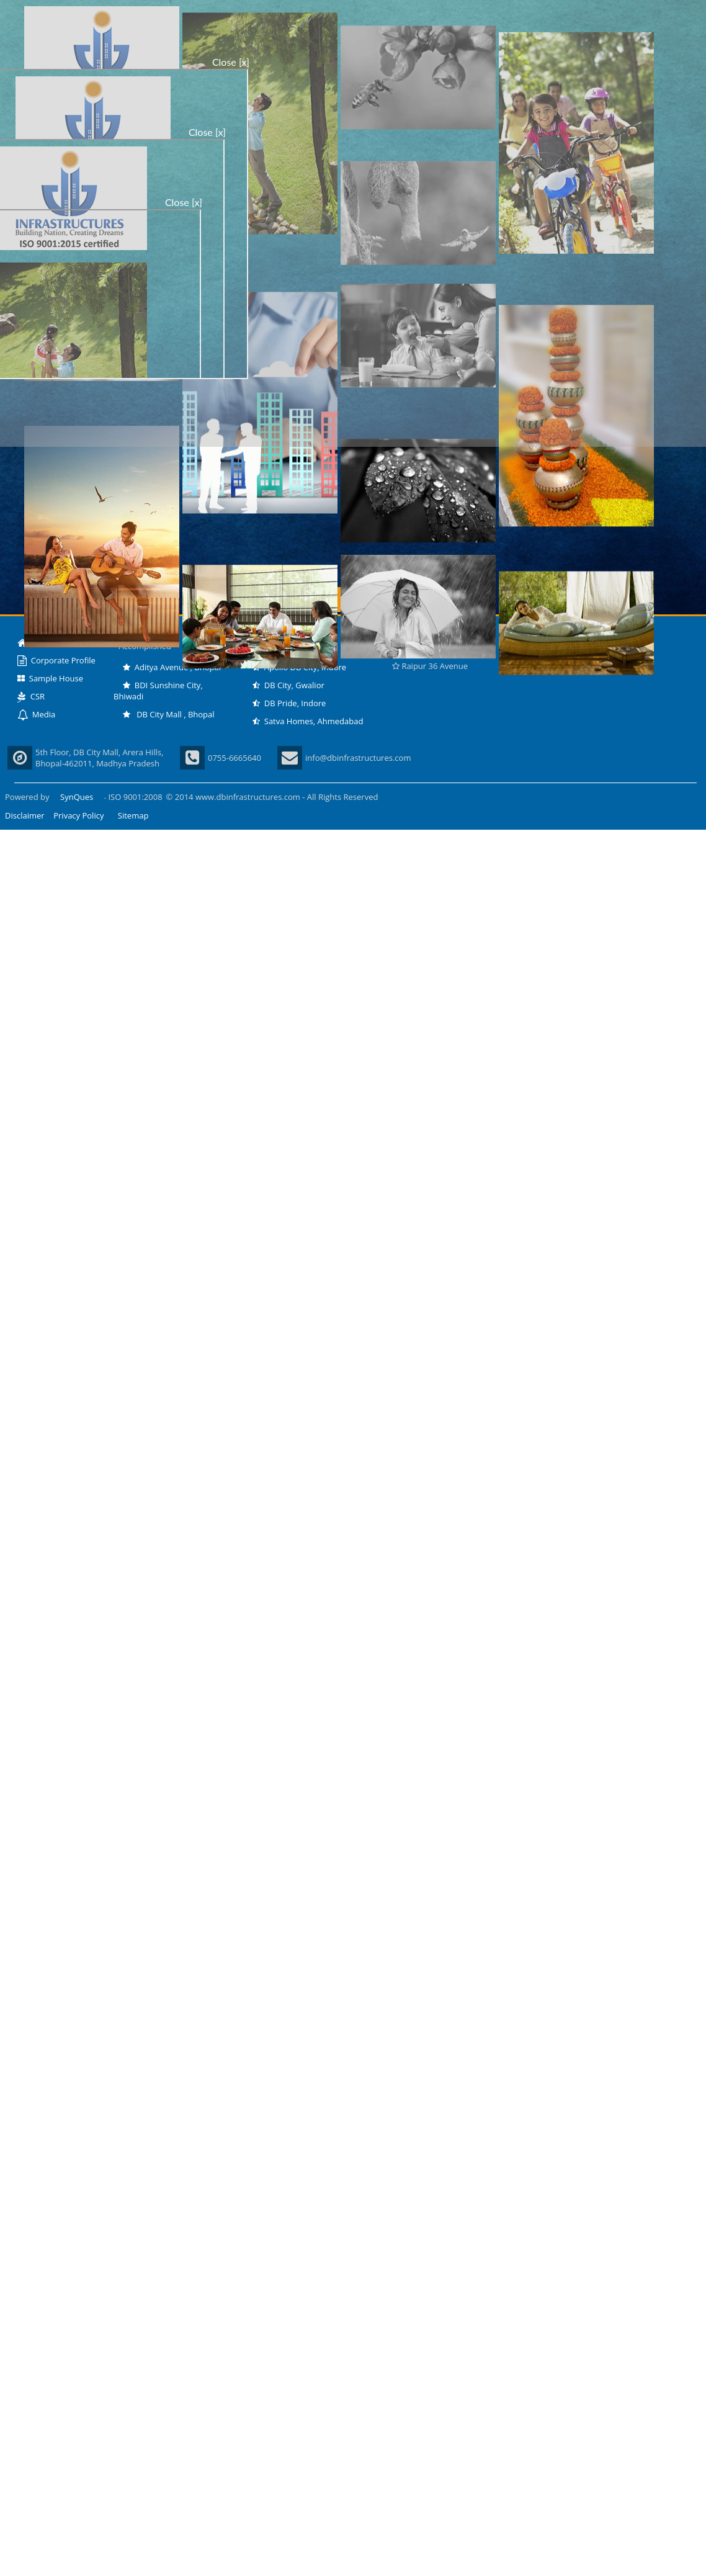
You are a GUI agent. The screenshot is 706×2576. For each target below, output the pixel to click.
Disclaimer (25, 815)
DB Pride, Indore (289, 703)
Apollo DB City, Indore (299, 667)
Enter (353, 599)
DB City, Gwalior (288, 685)
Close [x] (230, 62)
